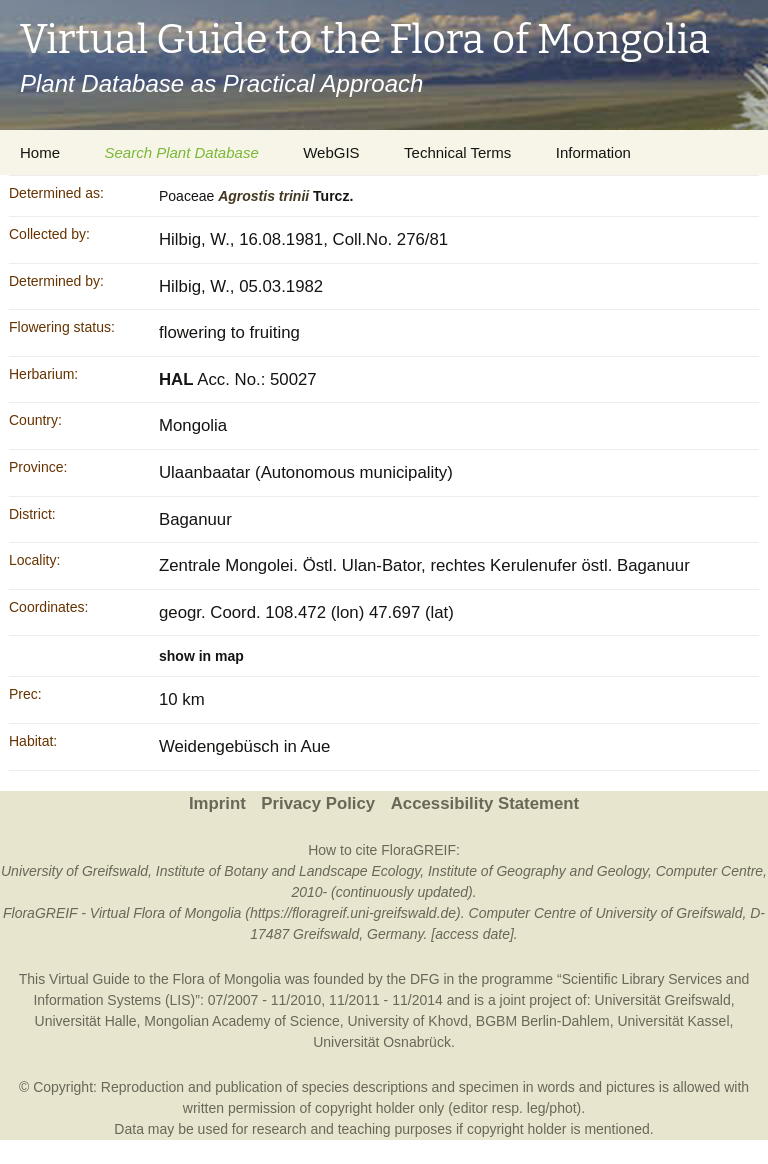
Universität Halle (86, 1021)
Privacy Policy (318, 803)
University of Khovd (407, 1021)
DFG (425, 979)
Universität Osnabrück (382, 1042)
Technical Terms (457, 152)
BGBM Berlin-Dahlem (543, 1021)
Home (40, 152)
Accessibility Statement (485, 803)
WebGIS (331, 152)
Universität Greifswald (663, 1000)
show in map (201, 656)
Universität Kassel (673, 1021)
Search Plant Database (181, 152)
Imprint (217, 803)
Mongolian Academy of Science (241, 1021)
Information (593, 152)
